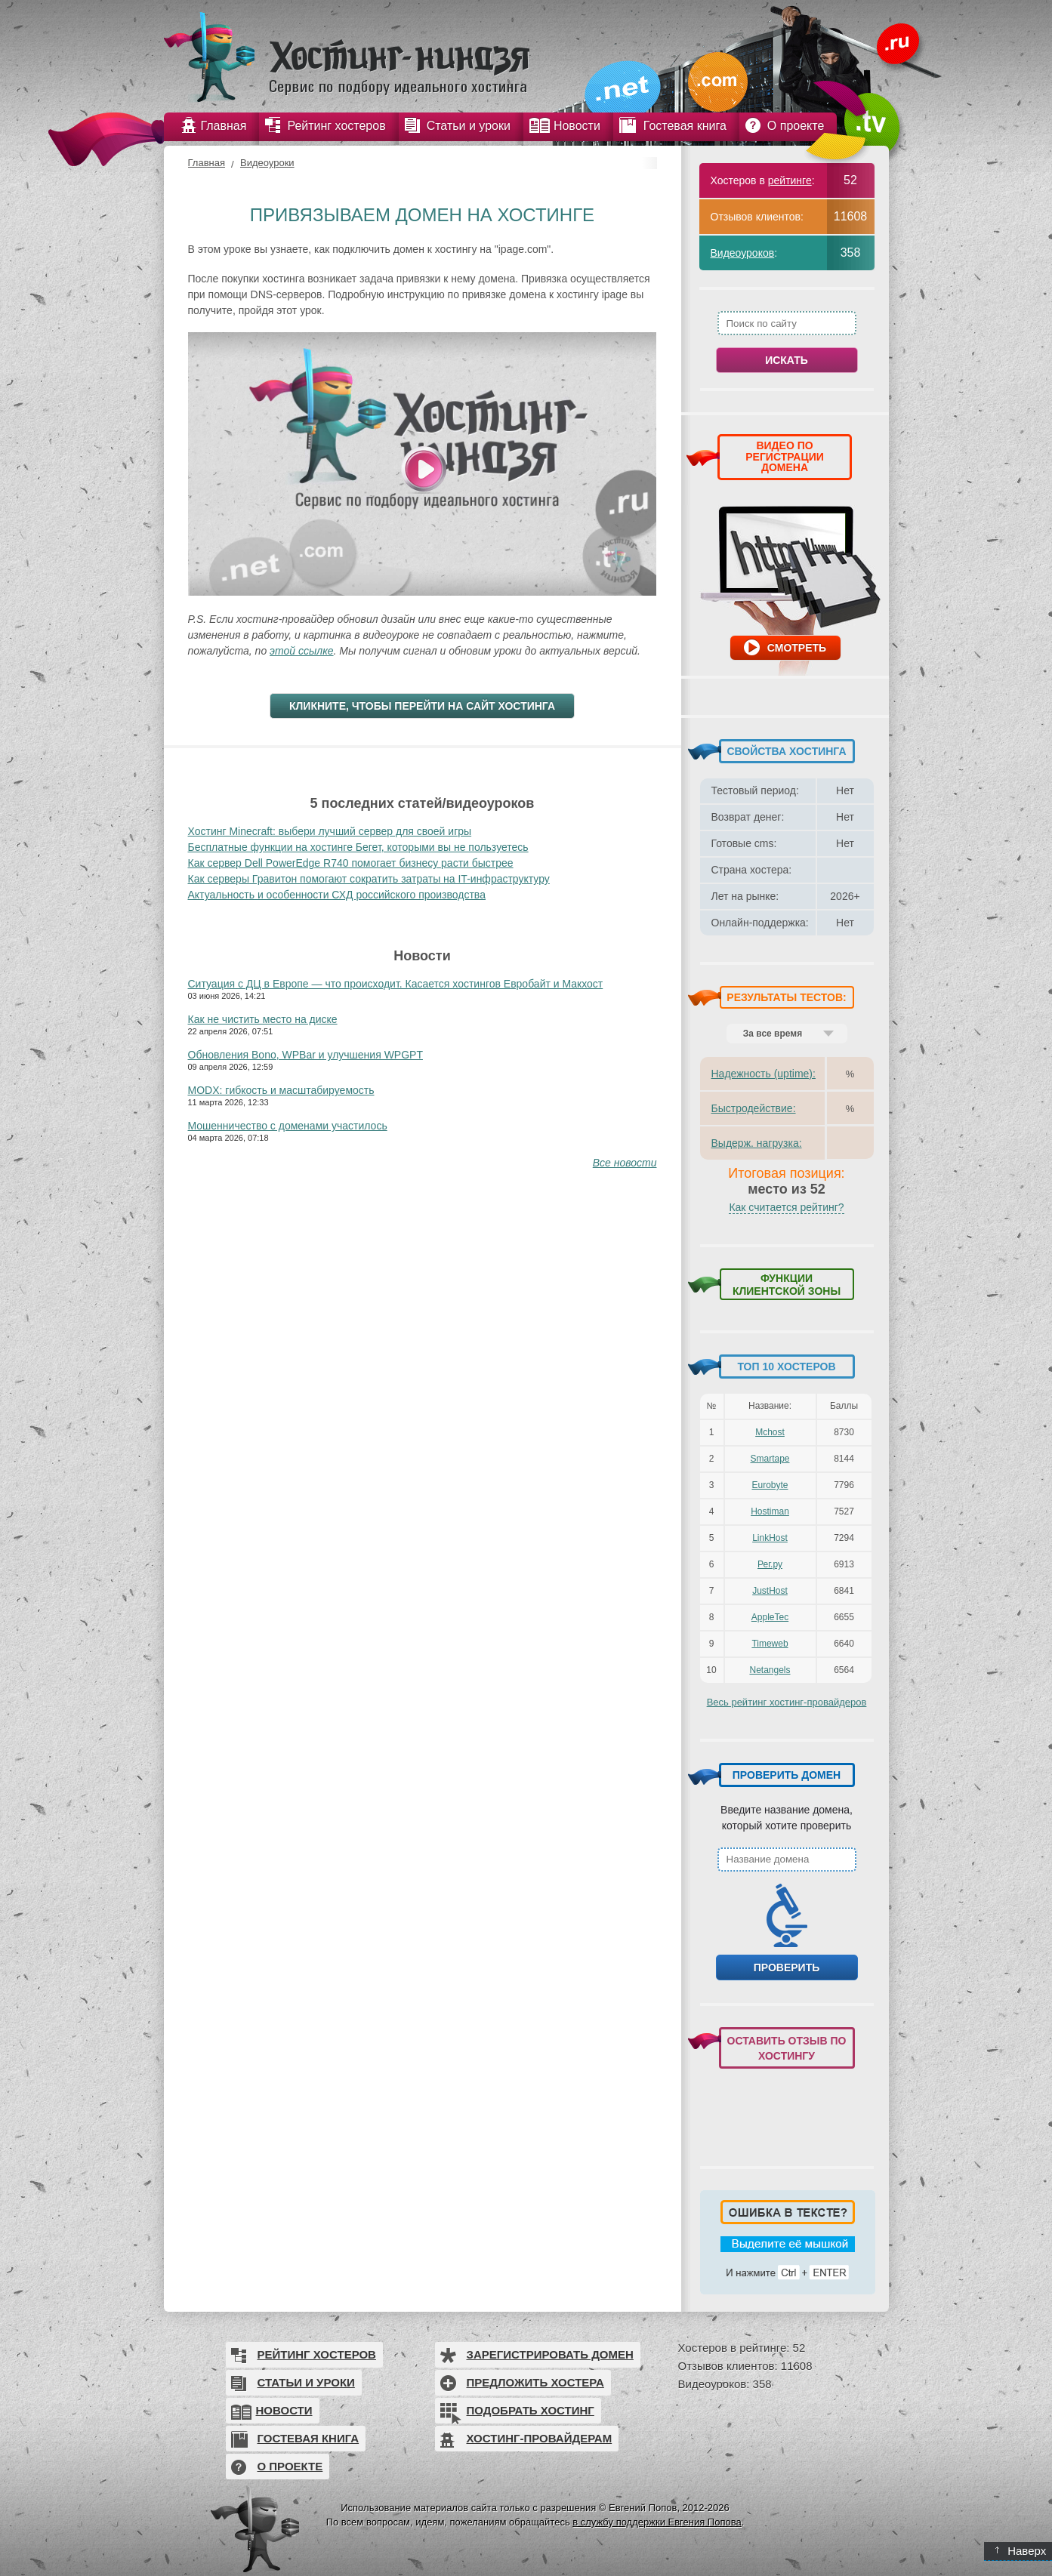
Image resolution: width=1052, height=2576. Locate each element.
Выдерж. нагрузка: (756, 1143)
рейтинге (790, 180)
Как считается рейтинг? (786, 1207)
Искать (786, 360)
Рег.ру (769, 1564)
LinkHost (770, 1538)
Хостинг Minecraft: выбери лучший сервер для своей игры (330, 831)
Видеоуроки (267, 162)
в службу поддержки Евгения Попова (656, 2522)
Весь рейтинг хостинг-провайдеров (787, 1702)
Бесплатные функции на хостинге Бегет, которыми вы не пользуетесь (358, 847)
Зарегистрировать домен (550, 2354)
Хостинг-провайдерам (539, 2438)
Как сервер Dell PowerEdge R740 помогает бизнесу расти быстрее (351, 863)
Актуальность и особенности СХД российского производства (337, 895)
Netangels (769, 1670)
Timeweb (769, 1643)
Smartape (769, 1458)
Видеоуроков (743, 253)
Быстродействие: (753, 1108)
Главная (206, 162)
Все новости (625, 1163)
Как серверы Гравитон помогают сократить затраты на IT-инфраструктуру (369, 879)
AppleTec (769, 1617)
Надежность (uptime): (763, 1074)
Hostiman (770, 1511)
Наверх (1020, 2550)
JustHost (770, 1590)
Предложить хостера (535, 2382)
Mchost (770, 1432)
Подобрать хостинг (530, 2410)
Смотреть (796, 648)
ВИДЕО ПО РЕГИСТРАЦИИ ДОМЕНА (784, 456)
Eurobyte (769, 1485)
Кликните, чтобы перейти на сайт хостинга (422, 706)
